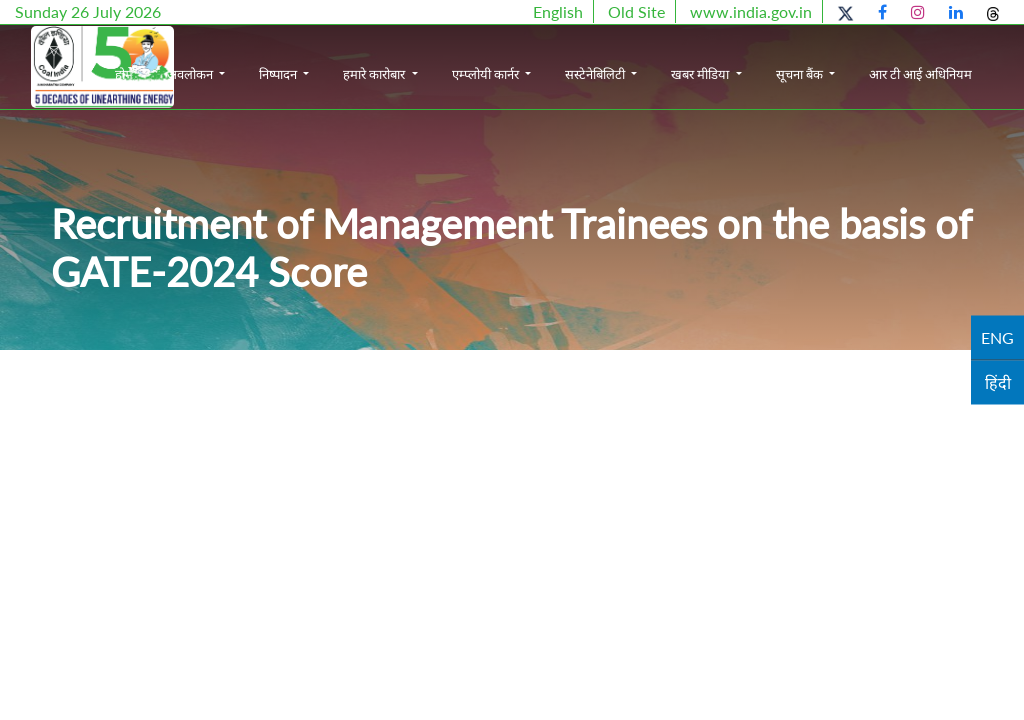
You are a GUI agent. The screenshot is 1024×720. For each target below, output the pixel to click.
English (558, 11)
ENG (997, 337)
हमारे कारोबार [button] (452, 58)
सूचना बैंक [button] (877, 58)
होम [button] (200, 58)
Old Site (636, 11)
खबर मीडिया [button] (778, 58)
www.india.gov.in (751, 11)
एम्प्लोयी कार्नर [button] (563, 58)
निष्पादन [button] (356, 58)
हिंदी (998, 382)
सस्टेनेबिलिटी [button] (673, 58)
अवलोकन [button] (267, 58)
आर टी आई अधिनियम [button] (969, 77)
